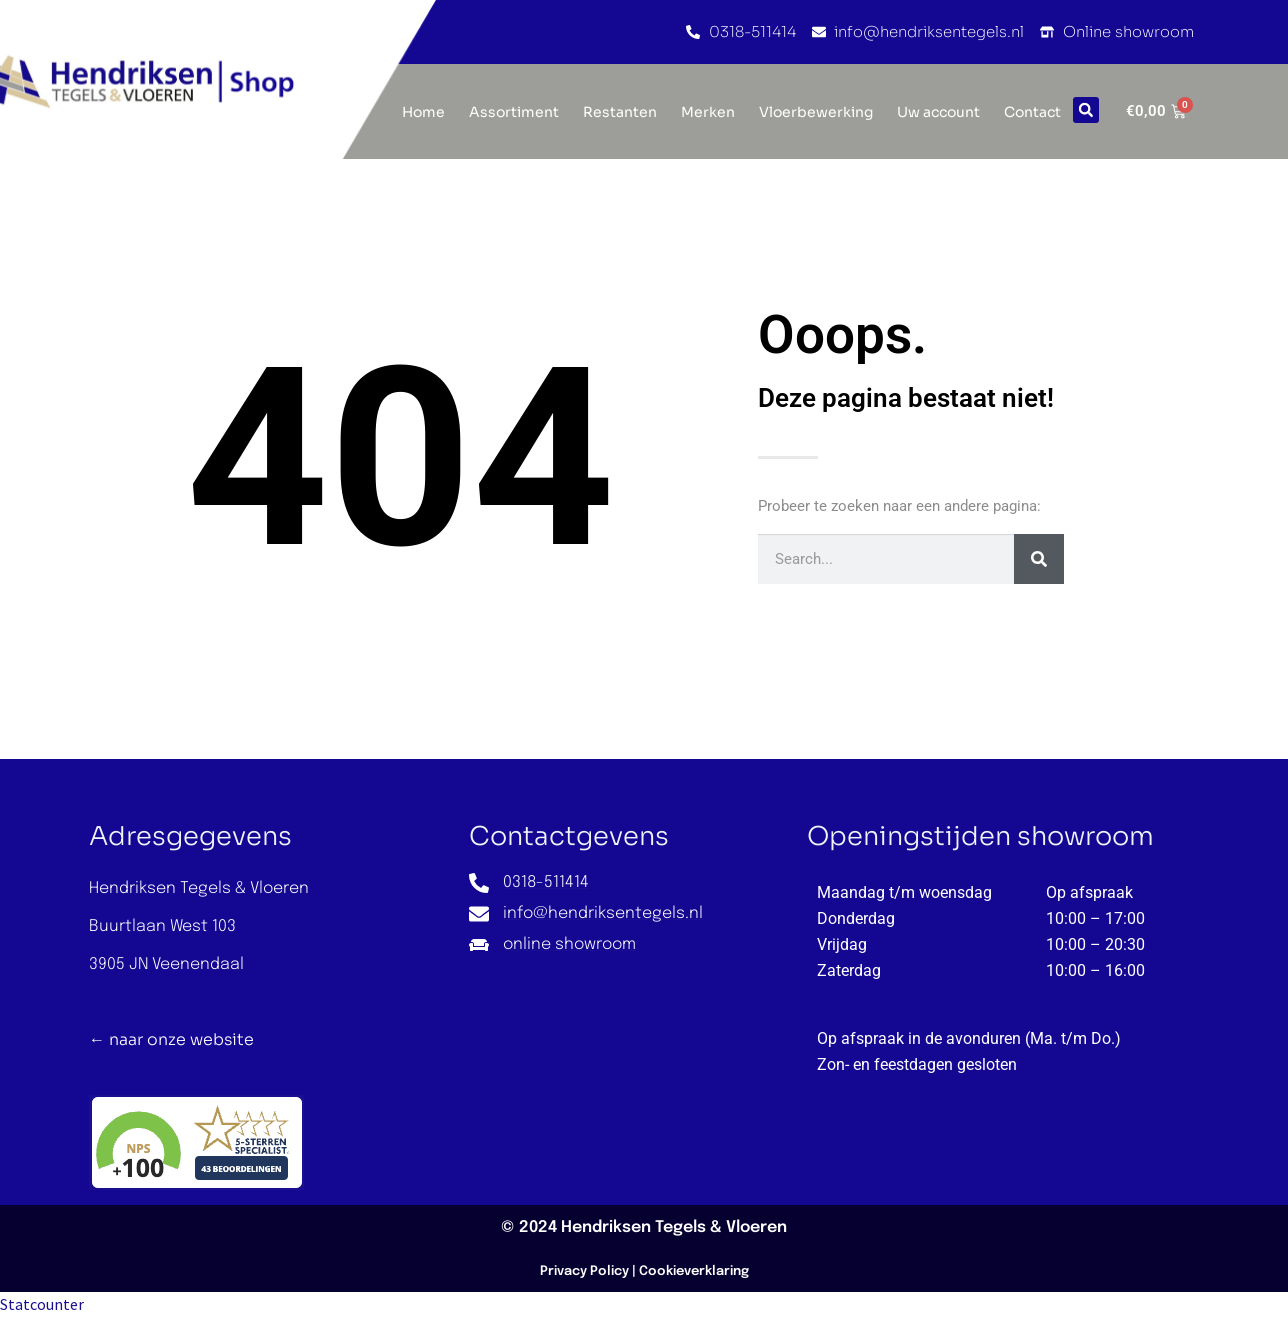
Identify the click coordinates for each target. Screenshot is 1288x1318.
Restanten (620, 112)
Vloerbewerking (816, 112)
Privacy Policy (584, 1271)
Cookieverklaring (694, 1271)
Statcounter (42, 1304)
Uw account (938, 112)
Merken (708, 112)
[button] (1086, 110)
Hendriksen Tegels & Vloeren (674, 1227)
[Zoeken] (1039, 559)
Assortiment (514, 112)
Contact (1032, 112)
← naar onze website (171, 1039)
